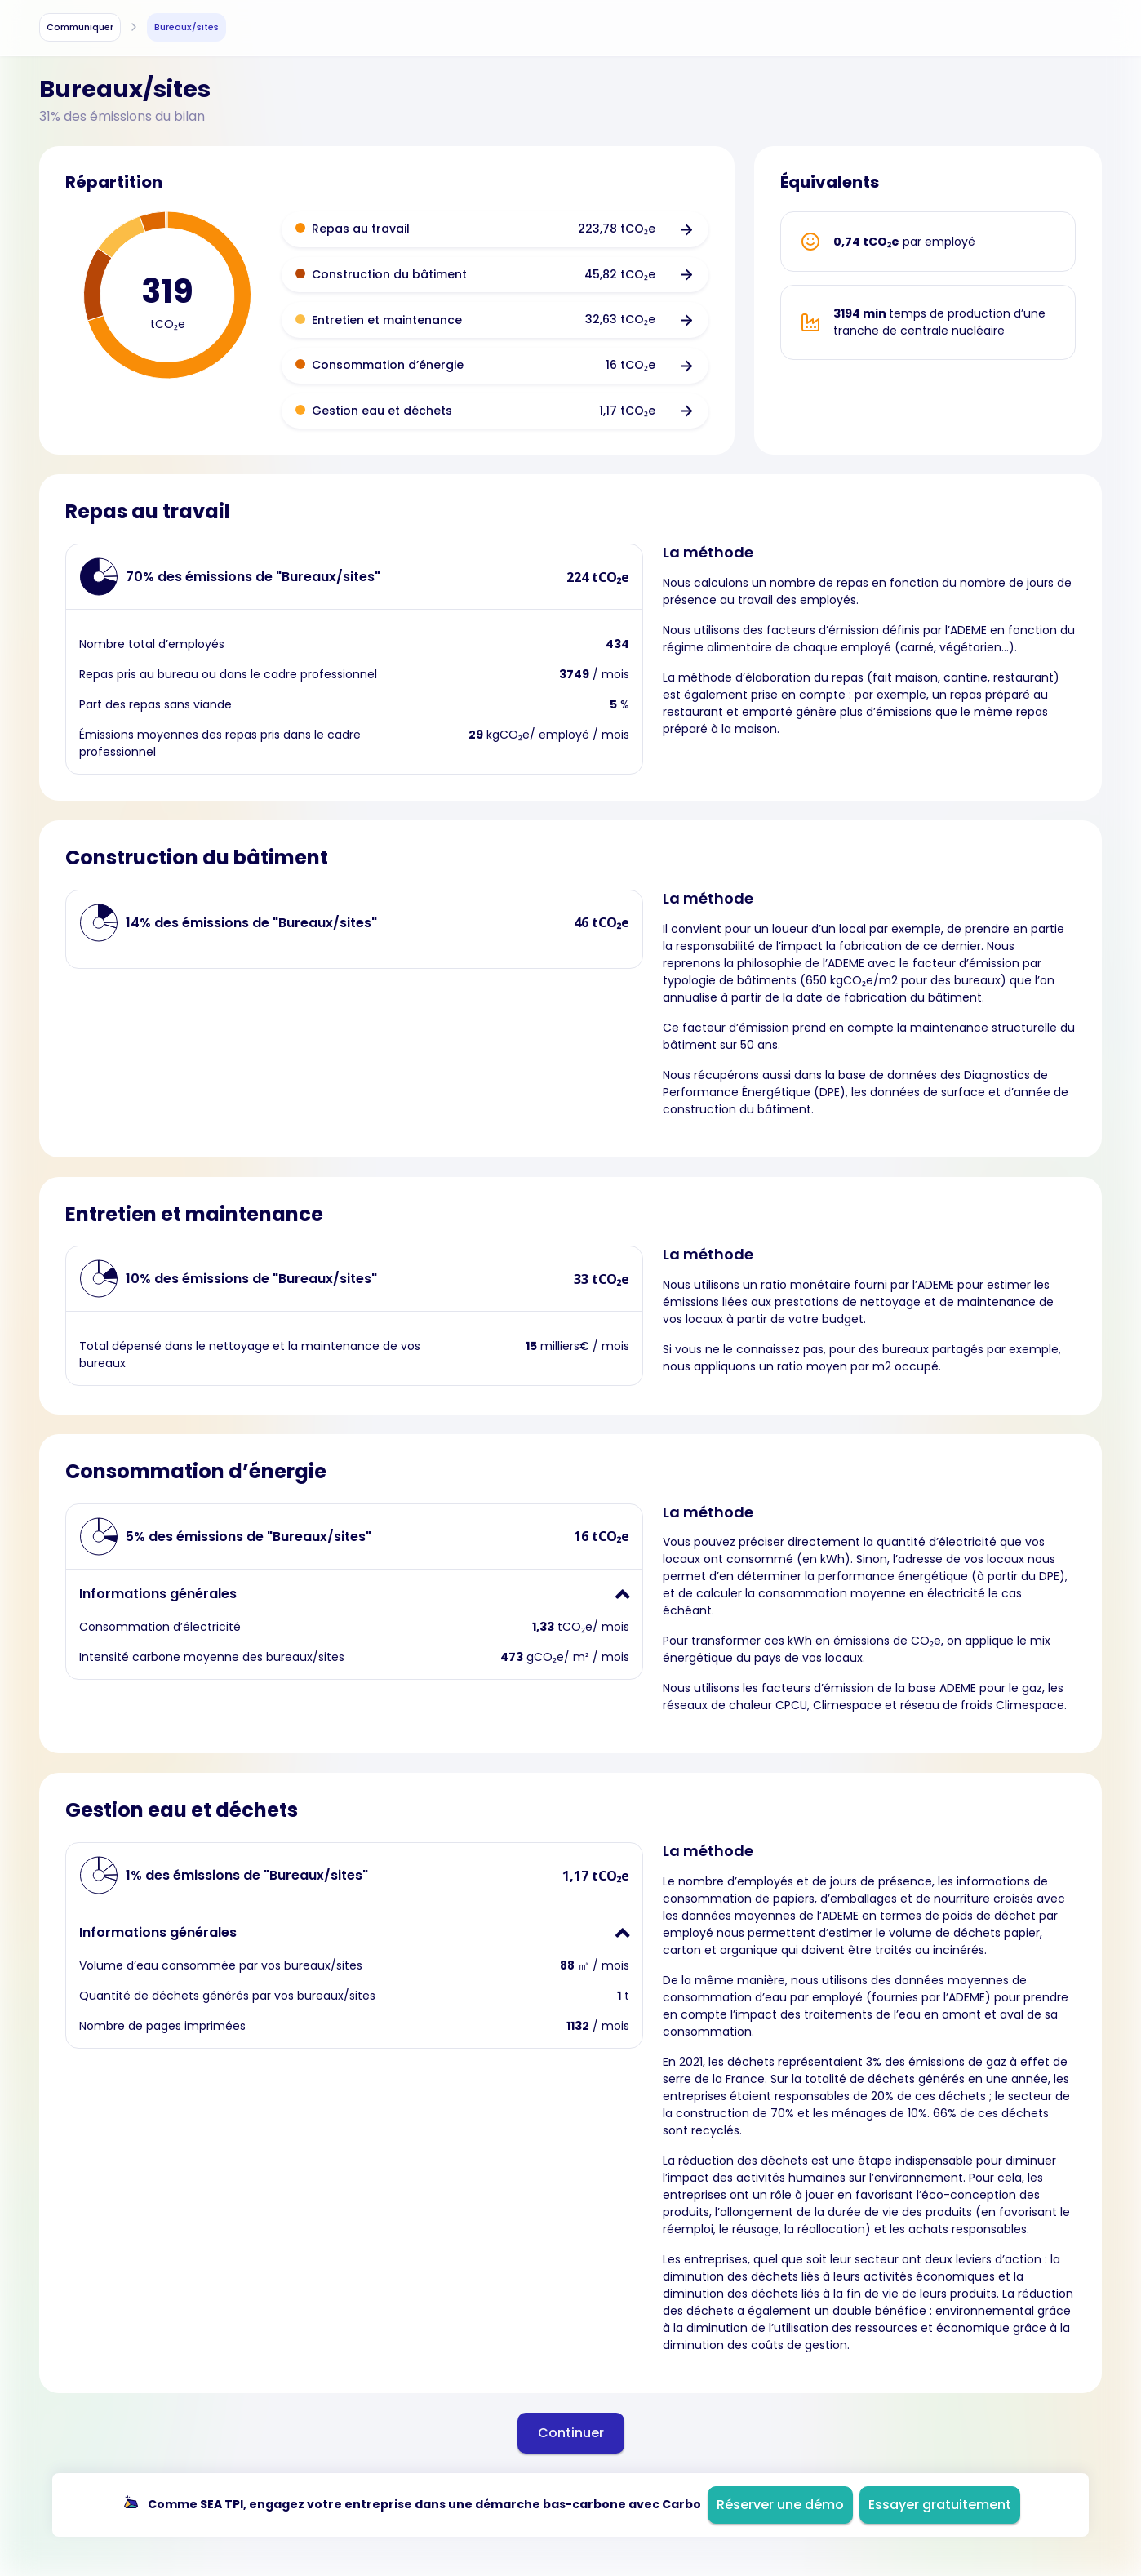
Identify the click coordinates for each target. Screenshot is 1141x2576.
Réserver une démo (780, 2504)
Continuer (571, 2432)
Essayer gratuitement (939, 2504)
